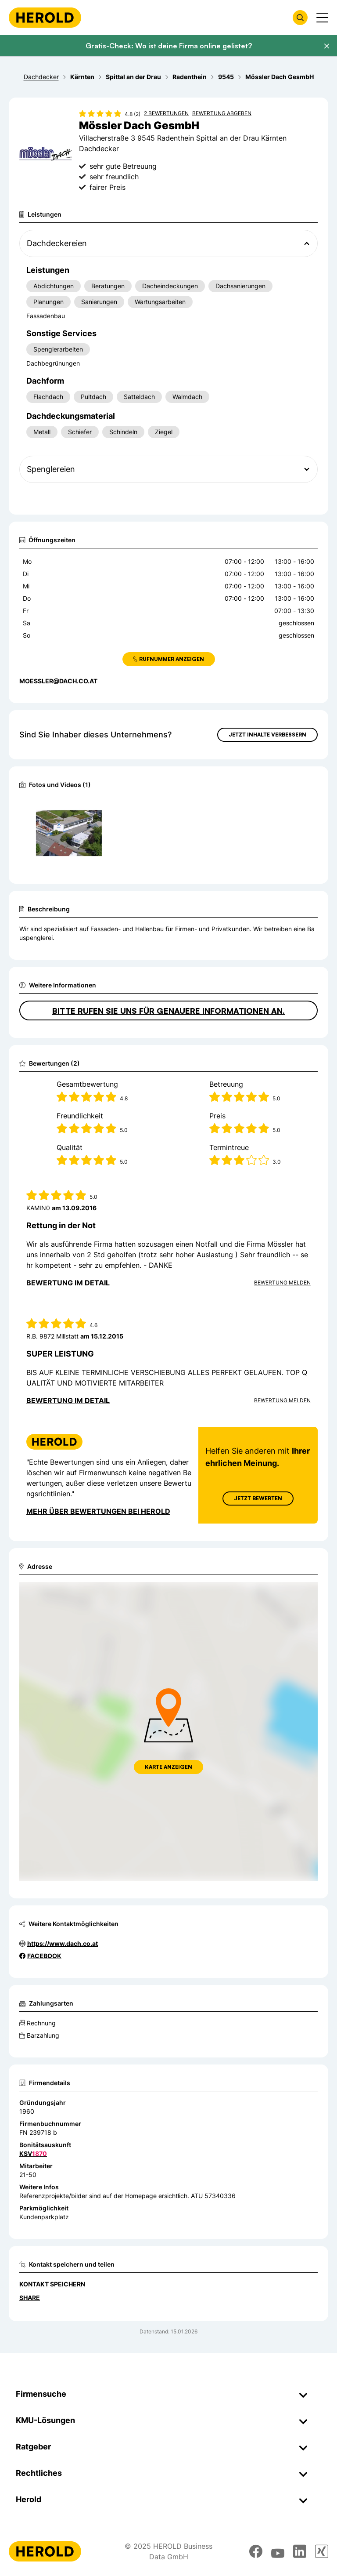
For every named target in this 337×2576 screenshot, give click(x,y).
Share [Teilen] (29, 2297)
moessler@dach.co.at (58, 681)
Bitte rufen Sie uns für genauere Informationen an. (168, 1011)
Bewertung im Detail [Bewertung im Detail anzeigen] (68, 1282)
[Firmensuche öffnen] (300, 17)
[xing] (321, 2551)
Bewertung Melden (282, 1282)
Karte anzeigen (168, 1766)
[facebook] (255, 2551)
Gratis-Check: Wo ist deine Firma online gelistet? (169, 45)
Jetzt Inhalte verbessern (267, 734)
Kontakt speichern (52, 2284)
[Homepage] (45, 17)
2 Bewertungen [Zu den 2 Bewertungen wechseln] (166, 113)
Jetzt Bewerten (258, 1498)
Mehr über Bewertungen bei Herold (98, 1511)
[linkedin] (299, 2551)
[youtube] (277, 2551)
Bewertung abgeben (221, 113)
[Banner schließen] (326, 46)
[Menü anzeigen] (322, 17)
